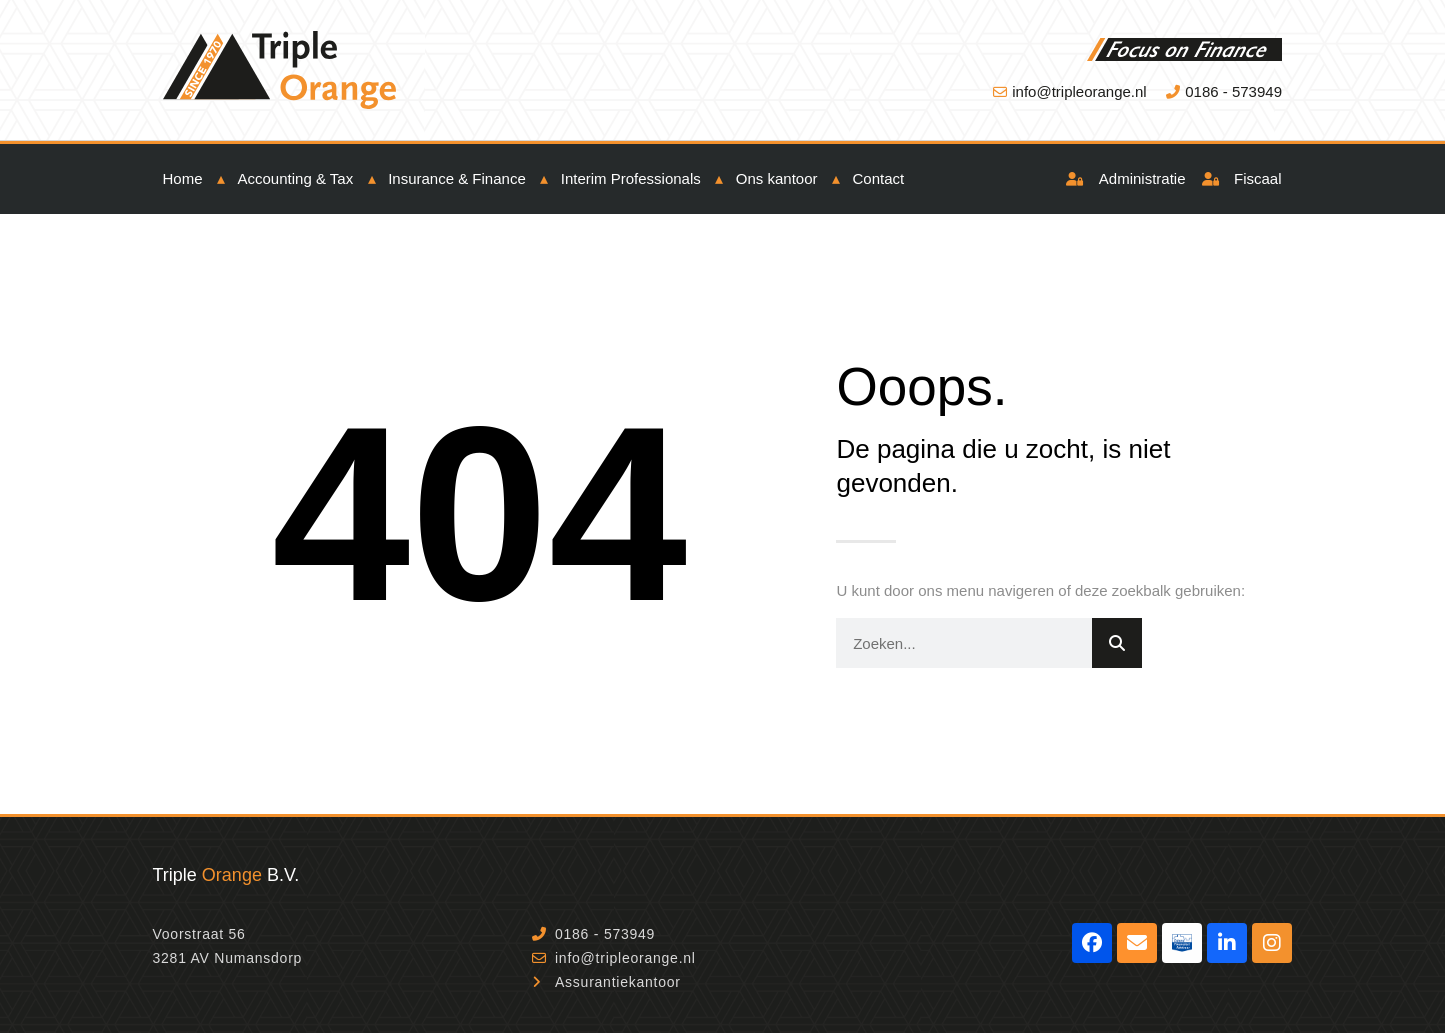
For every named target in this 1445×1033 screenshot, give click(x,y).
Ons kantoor (777, 178)
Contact (879, 178)
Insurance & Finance (457, 178)
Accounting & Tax (296, 178)
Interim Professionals (631, 178)
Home (183, 178)
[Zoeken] (1117, 643)
